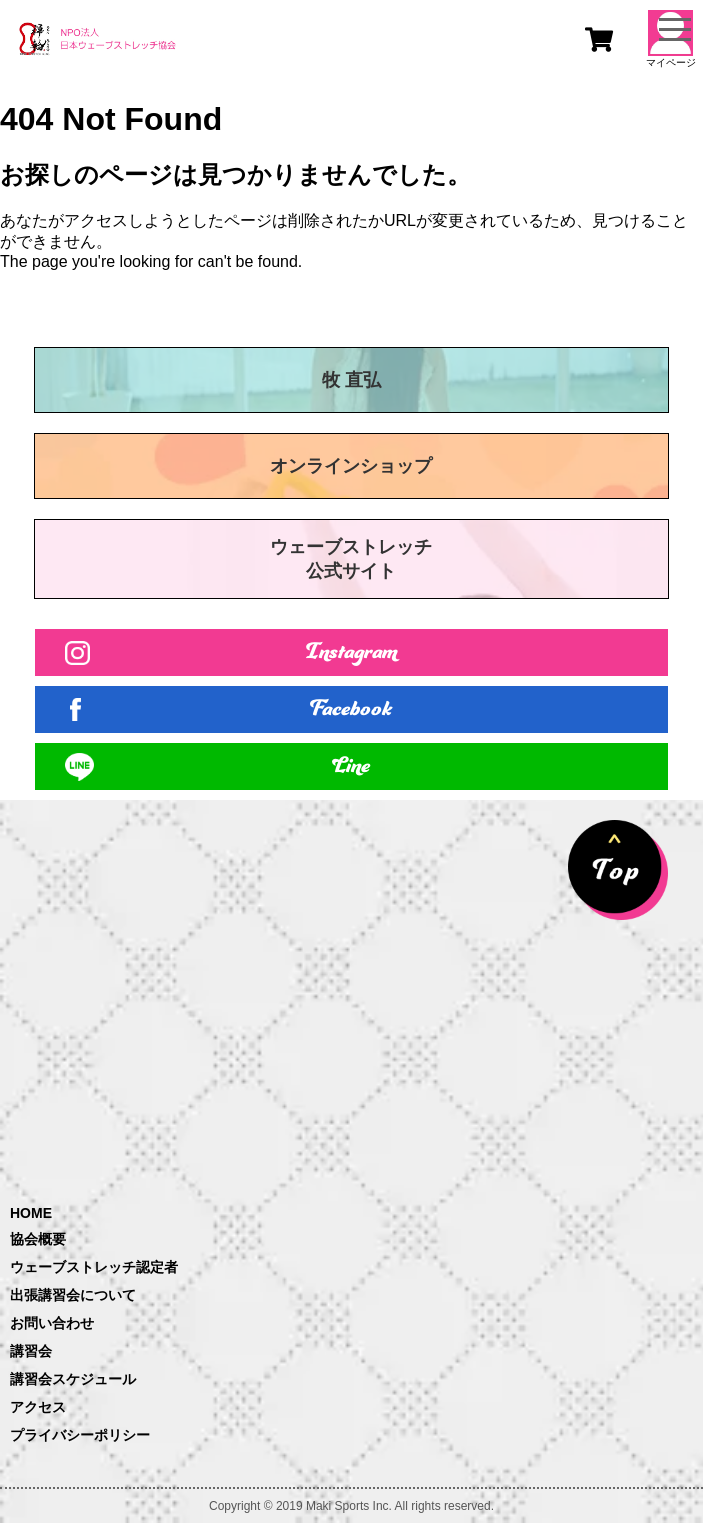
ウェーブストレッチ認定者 (94, 1267)
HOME (31, 1213)
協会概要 (38, 1239)
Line (352, 766)
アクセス (38, 1407)
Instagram (351, 652)
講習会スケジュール (73, 1379)
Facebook (352, 709)
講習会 (31, 1351)
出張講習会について (73, 1295)
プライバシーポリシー (80, 1435)
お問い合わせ (52, 1323)
